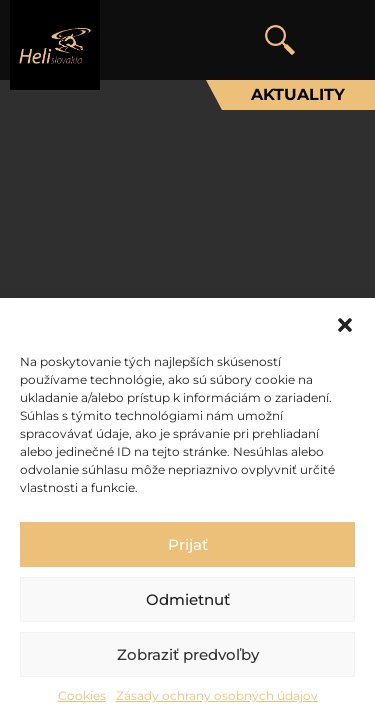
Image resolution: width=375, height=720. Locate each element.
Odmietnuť (188, 599)
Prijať (188, 544)
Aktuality (298, 94)
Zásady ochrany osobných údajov (217, 695)
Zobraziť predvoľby (188, 654)
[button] (345, 323)
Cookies (82, 695)
